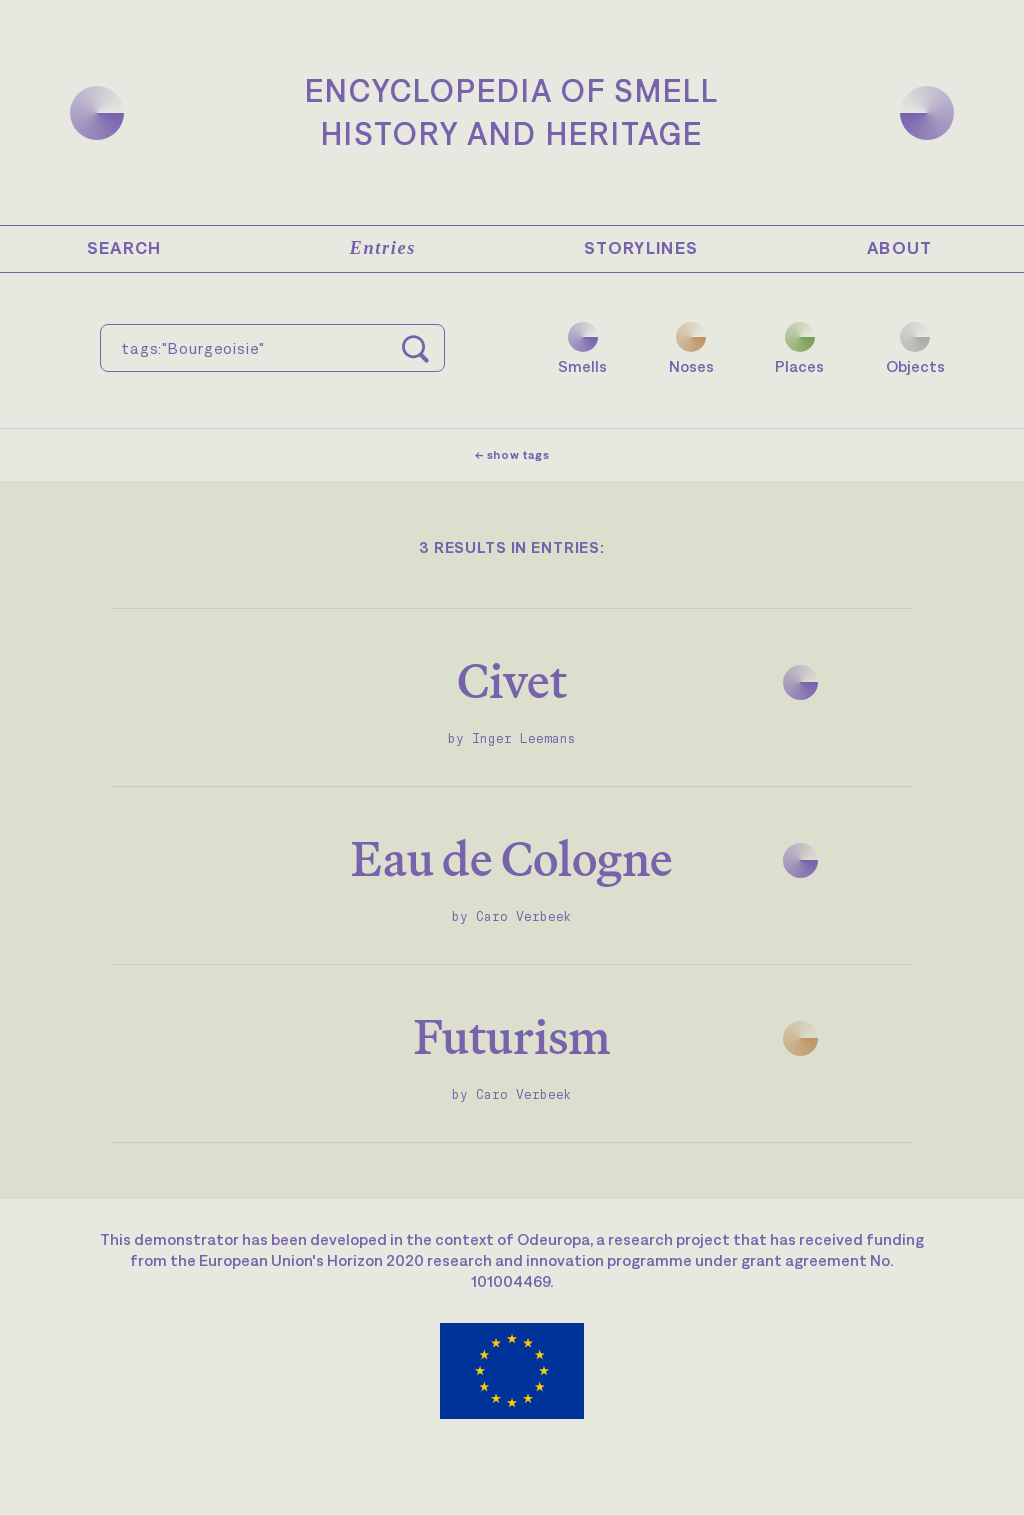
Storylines (641, 248)
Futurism (512, 1036)
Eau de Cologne (512, 858)
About (900, 248)
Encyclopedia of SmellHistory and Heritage (512, 112)
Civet (512, 680)
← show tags (512, 455)
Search (124, 248)
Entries (383, 248)
